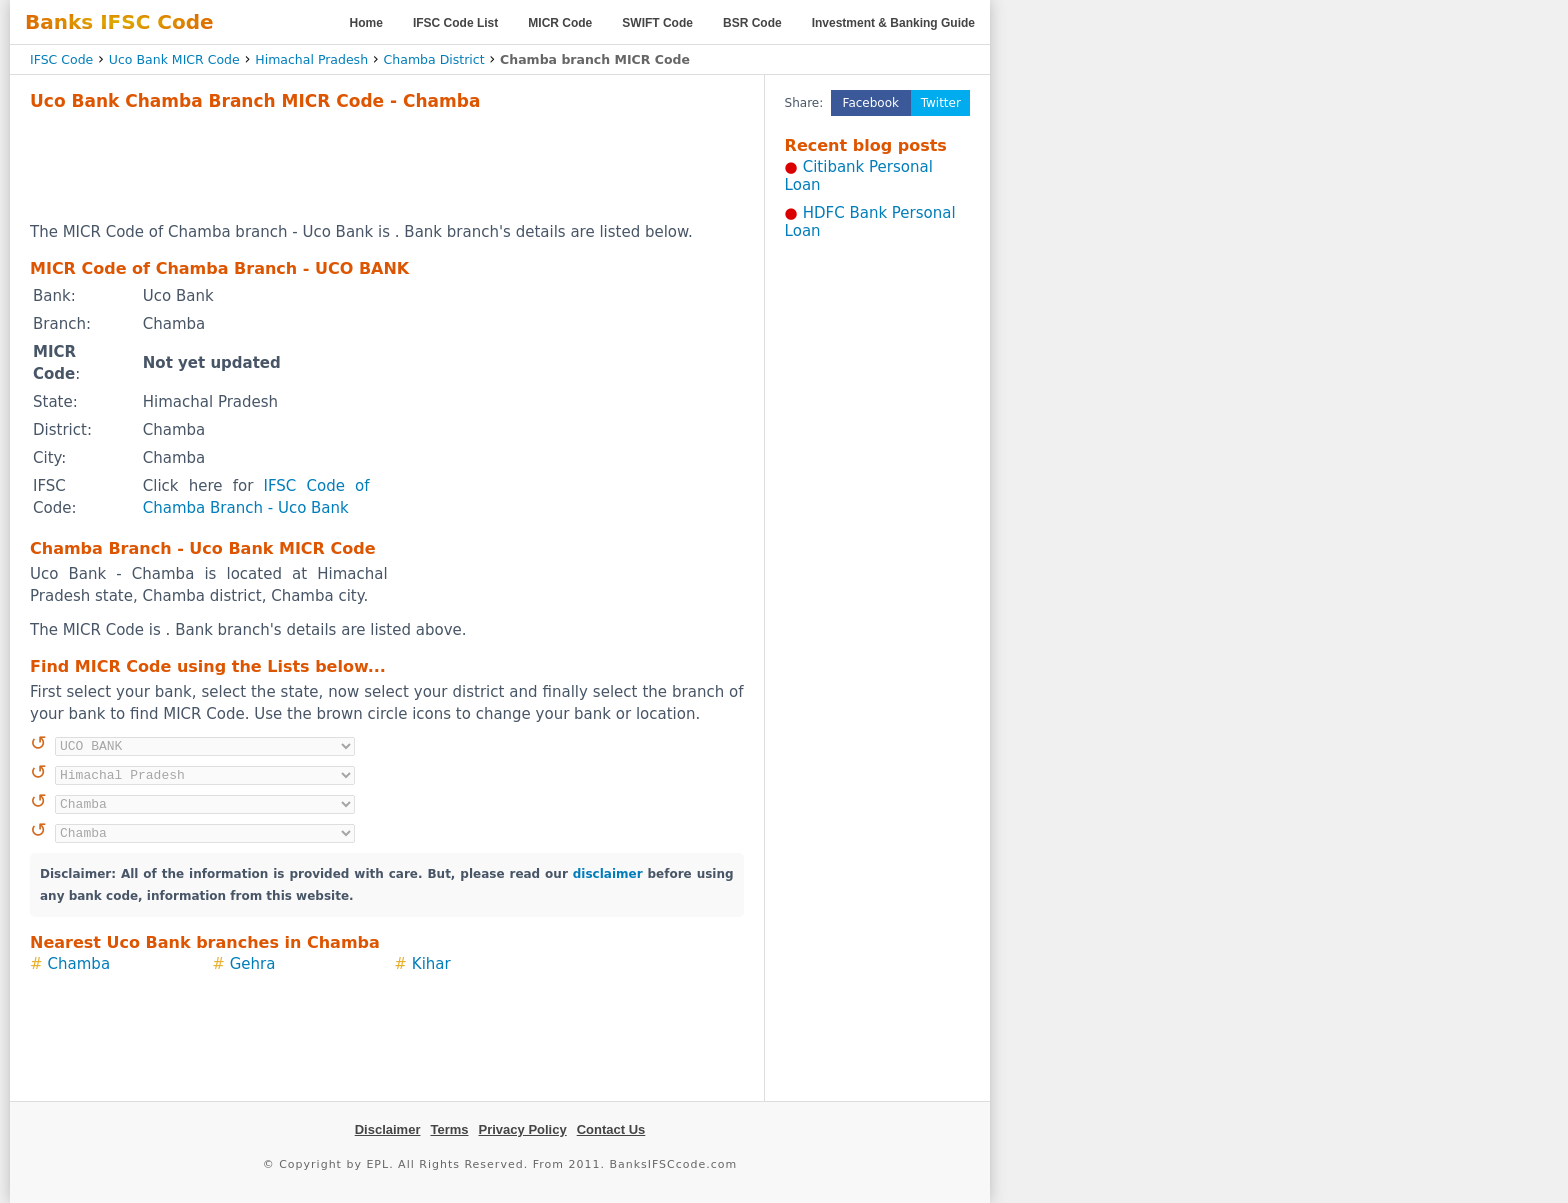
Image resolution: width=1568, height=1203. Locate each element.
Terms (449, 1129)
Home (366, 23)
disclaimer (608, 874)
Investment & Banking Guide (893, 23)
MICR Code (560, 23)
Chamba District (434, 59)
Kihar (431, 964)
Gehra (253, 964)
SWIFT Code (657, 23)
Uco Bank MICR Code (174, 59)
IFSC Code (61, 59)
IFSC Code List (455, 23)
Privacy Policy (523, 1129)
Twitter (941, 103)
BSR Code (752, 23)
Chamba (79, 964)
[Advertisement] (387, 166)
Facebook (871, 103)
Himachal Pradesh (311, 59)
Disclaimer (388, 1129)
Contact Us (611, 1129)
